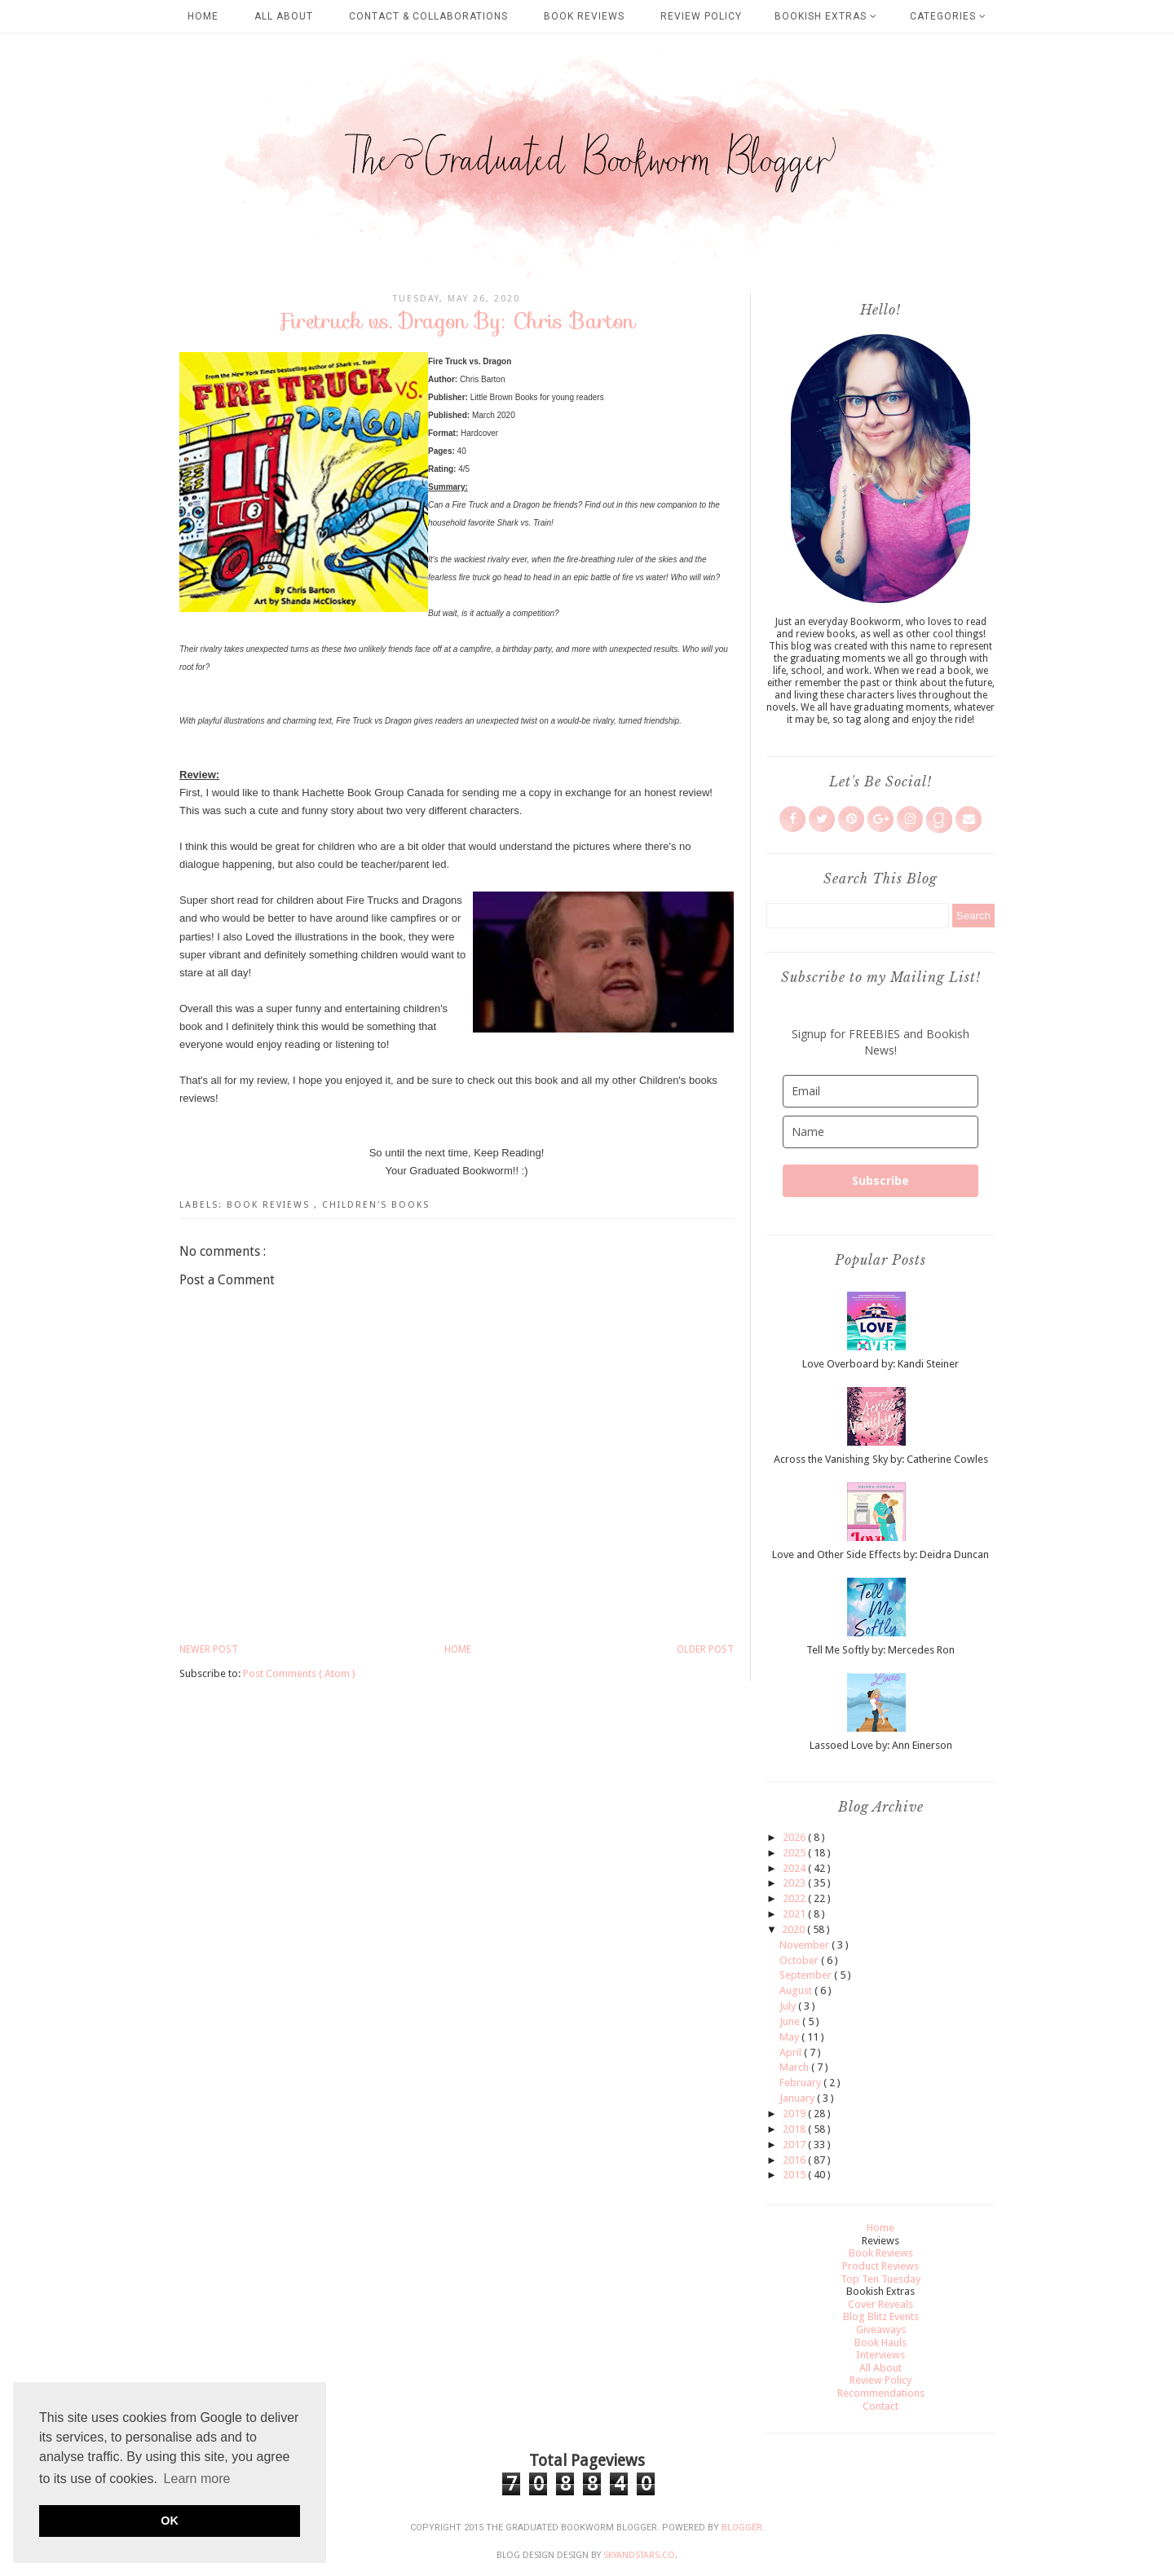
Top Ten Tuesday (880, 2279)
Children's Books (376, 1205)
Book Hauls (880, 2342)
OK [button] (170, 2520)
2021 (795, 1914)
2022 (795, 1898)
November (805, 1945)
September (806, 1975)
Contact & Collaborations (428, 16)
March (795, 2067)
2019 (795, 2113)
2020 (794, 1929)
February (801, 2082)
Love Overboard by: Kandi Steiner (880, 1364)
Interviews (880, 2355)
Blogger (742, 2527)
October (800, 1960)
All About (283, 16)
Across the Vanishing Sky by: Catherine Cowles (881, 1459)
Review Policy (701, 16)
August (796, 1990)
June (790, 2021)
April (791, 2052)
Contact (880, 2406)
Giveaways (881, 2329)
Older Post (705, 1649)
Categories (948, 16)
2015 (795, 2175)
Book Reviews (584, 16)
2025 (795, 1853)
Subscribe (880, 1180)
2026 (795, 1837)
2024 (795, 1868)
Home (203, 16)
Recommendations (881, 2393)
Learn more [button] (197, 2479)
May (790, 2037)
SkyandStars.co (639, 2555)
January (798, 2098)
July (788, 2006)
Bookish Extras (826, 16)
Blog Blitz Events (881, 2316)
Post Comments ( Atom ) (299, 1673)
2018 (795, 2129)
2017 (795, 2144)
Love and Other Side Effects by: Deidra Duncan (880, 1554)
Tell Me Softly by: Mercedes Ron (880, 1650)
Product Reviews (880, 2266)
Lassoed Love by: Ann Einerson (881, 1745)
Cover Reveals (880, 2304)
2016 (795, 2160)
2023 (795, 1883)
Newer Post (208, 1649)
